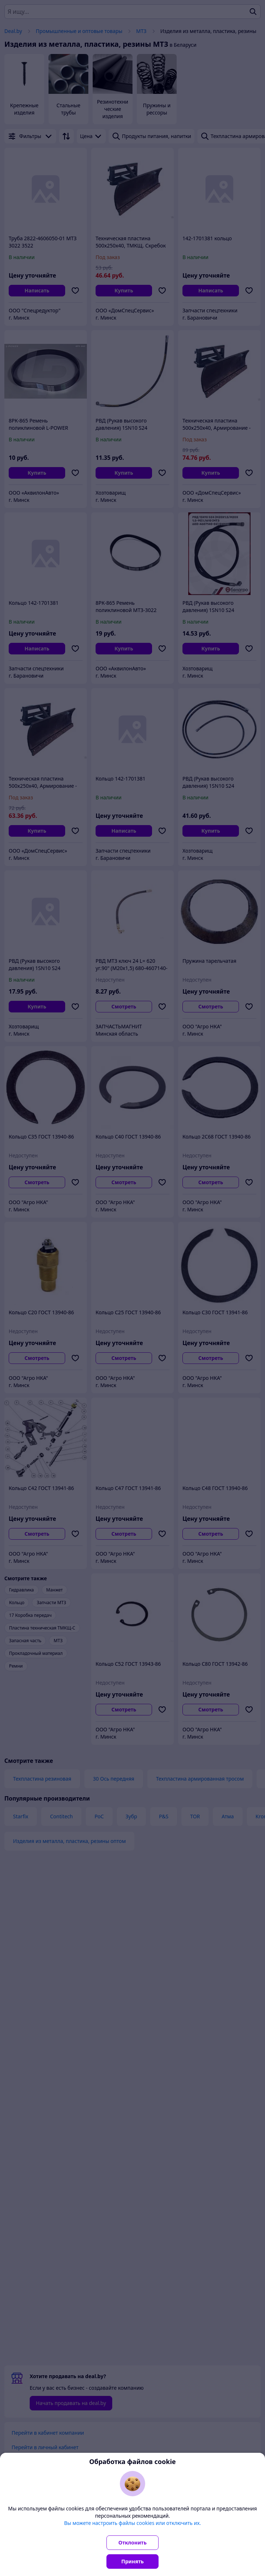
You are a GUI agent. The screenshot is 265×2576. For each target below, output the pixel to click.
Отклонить (132, 2542)
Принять (132, 2561)
